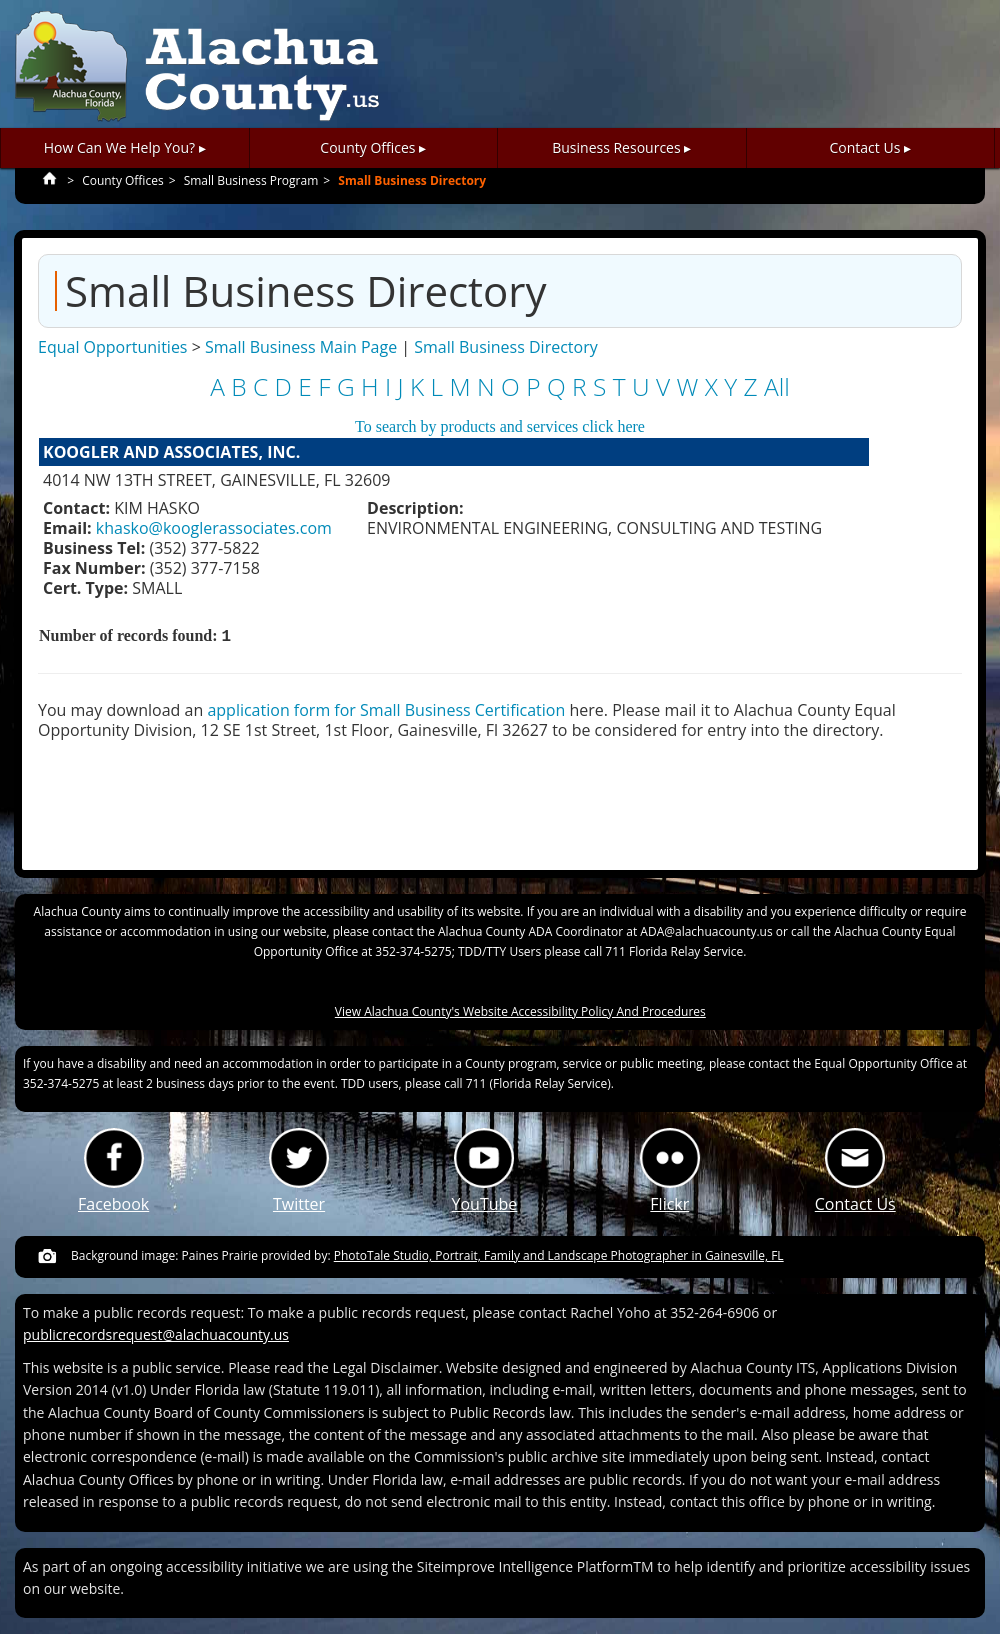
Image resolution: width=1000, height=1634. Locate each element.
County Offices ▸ (373, 147)
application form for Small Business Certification (386, 710)
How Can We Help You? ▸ (125, 147)
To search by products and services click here (500, 426)
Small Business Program (251, 180)
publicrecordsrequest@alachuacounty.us (156, 1334)
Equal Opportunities (112, 347)
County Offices (123, 180)
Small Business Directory (412, 180)
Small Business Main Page (301, 347)
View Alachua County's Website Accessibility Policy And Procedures (520, 1011)
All (777, 386)
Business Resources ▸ (621, 147)
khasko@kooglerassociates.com (214, 528)
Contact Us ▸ (870, 147)
